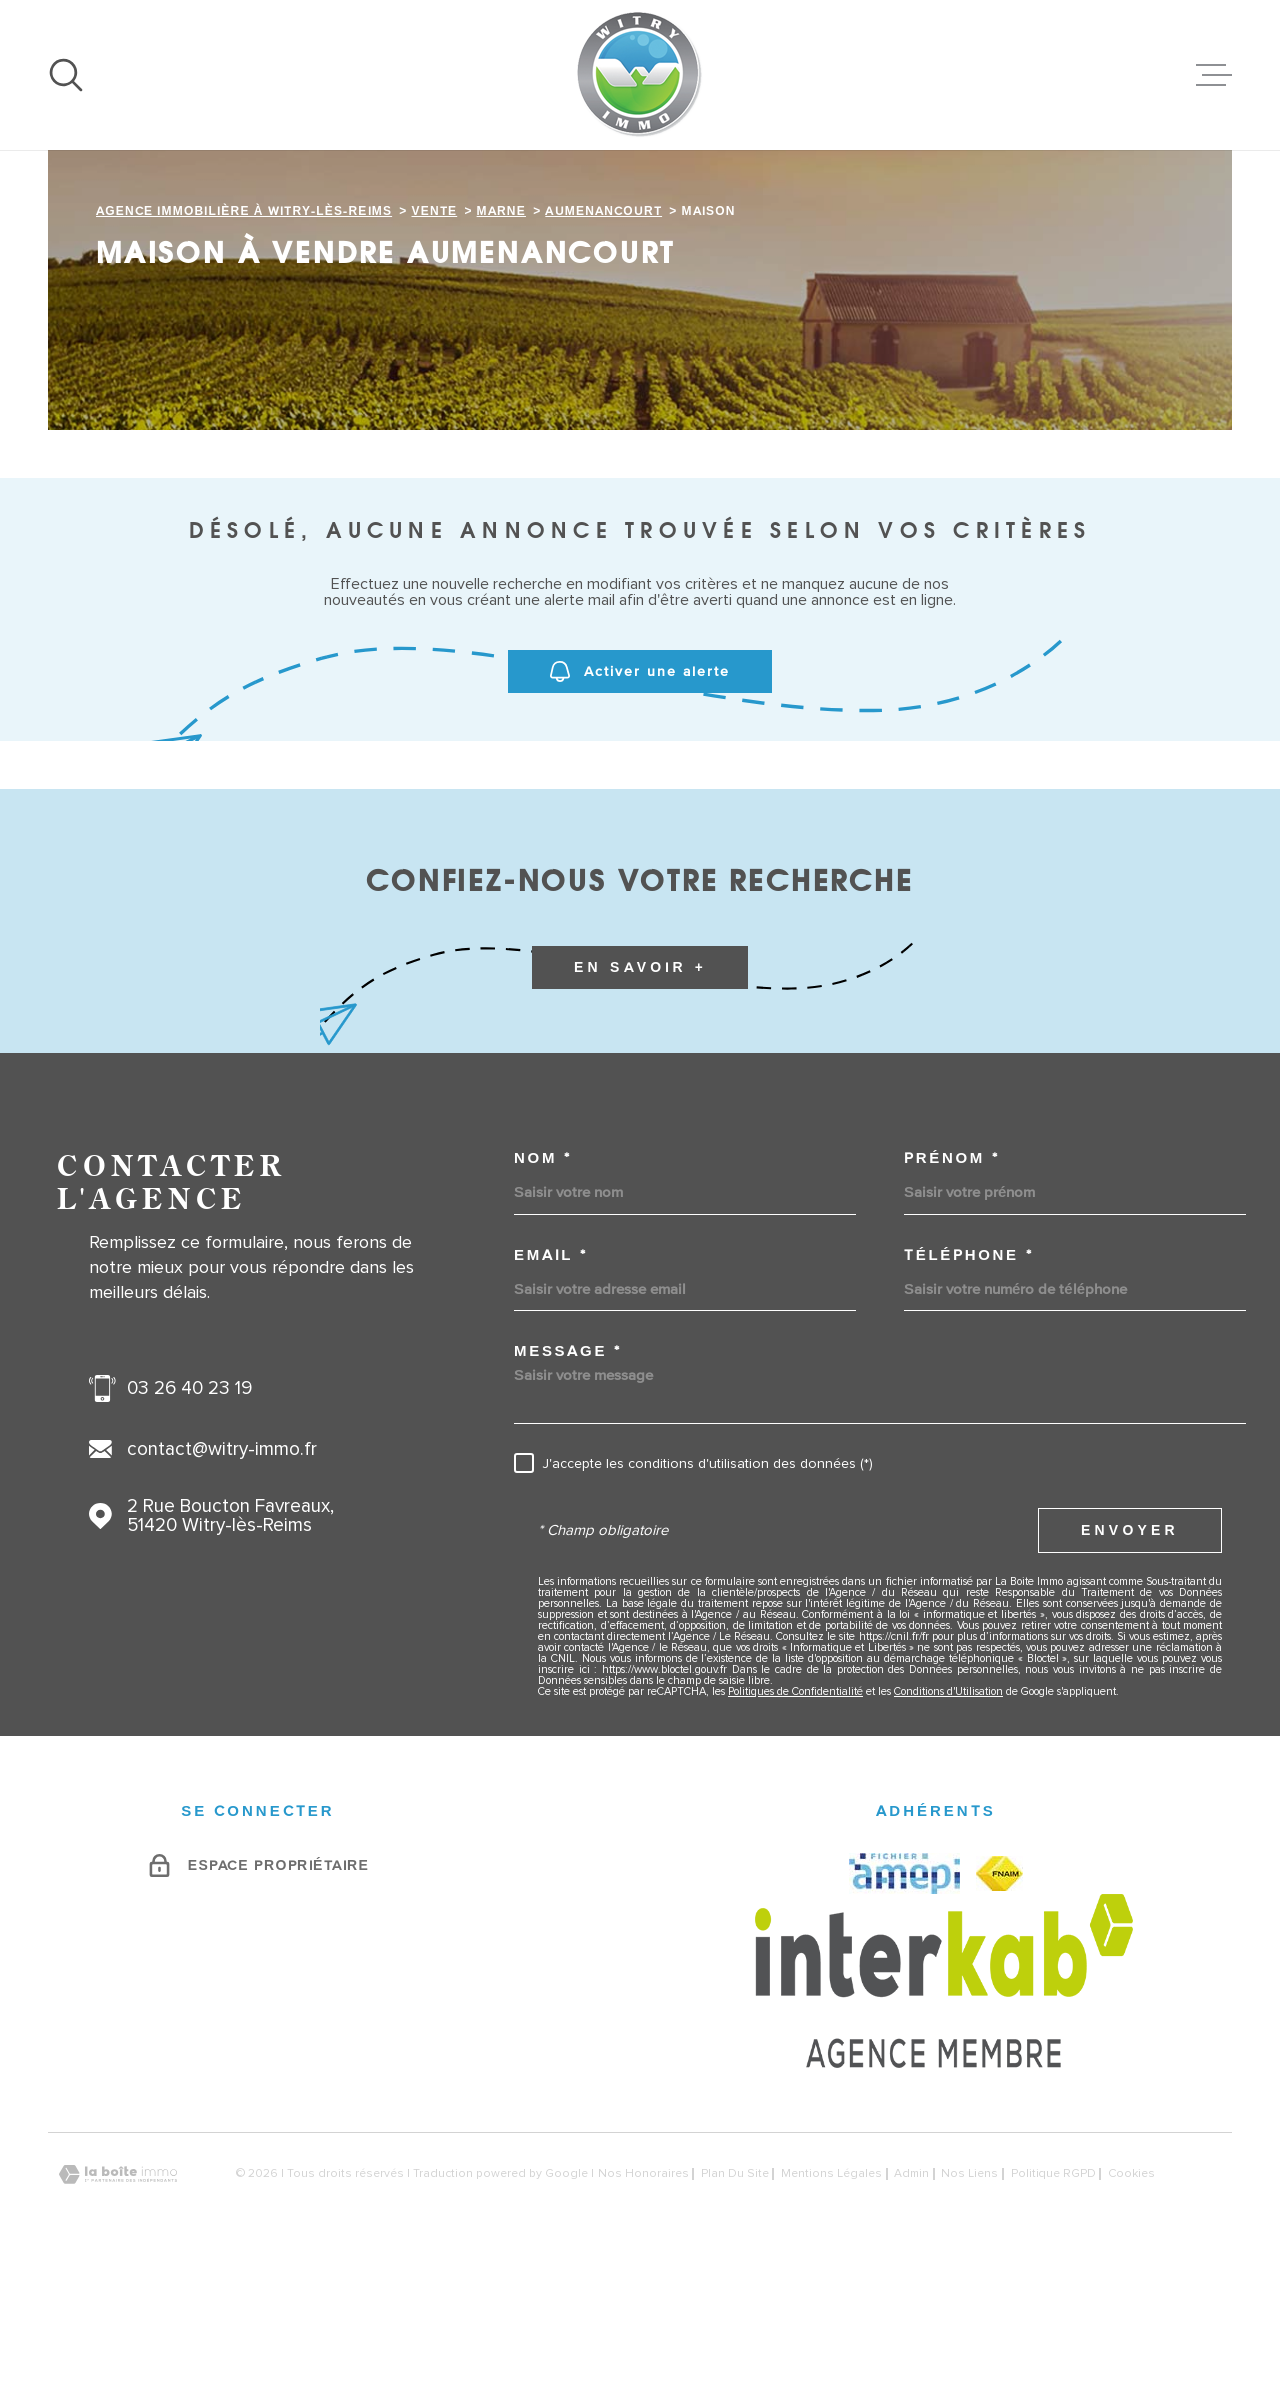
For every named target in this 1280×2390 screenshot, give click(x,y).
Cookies (1131, 2300)
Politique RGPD (1053, 2300)
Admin (911, 2300)
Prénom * (951, 1283)
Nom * (543, 1283)
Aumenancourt (603, 337)
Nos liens (969, 2300)
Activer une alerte (640, 797)
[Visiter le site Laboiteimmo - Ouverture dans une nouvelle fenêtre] (118, 2300)
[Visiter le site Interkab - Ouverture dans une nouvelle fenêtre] (944, 2107)
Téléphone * (968, 1380)
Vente (435, 337)
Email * (551, 1380)
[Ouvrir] (66, 75)
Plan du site (735, 2300)
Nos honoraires (643, 2300)
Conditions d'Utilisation (948, 1817)
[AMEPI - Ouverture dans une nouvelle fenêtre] (904, 1999)
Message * (567, 1476)
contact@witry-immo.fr (222, 1575)
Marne (501, 337)
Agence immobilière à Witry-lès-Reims (244, 337)
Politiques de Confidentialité (795, 1817)
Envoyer (1130, 1656)
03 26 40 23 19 (189, 1514)
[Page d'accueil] (640, 75)
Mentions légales (831, 2300)
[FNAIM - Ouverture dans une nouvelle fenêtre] (999, 1999)
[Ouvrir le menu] (1214, 75)
